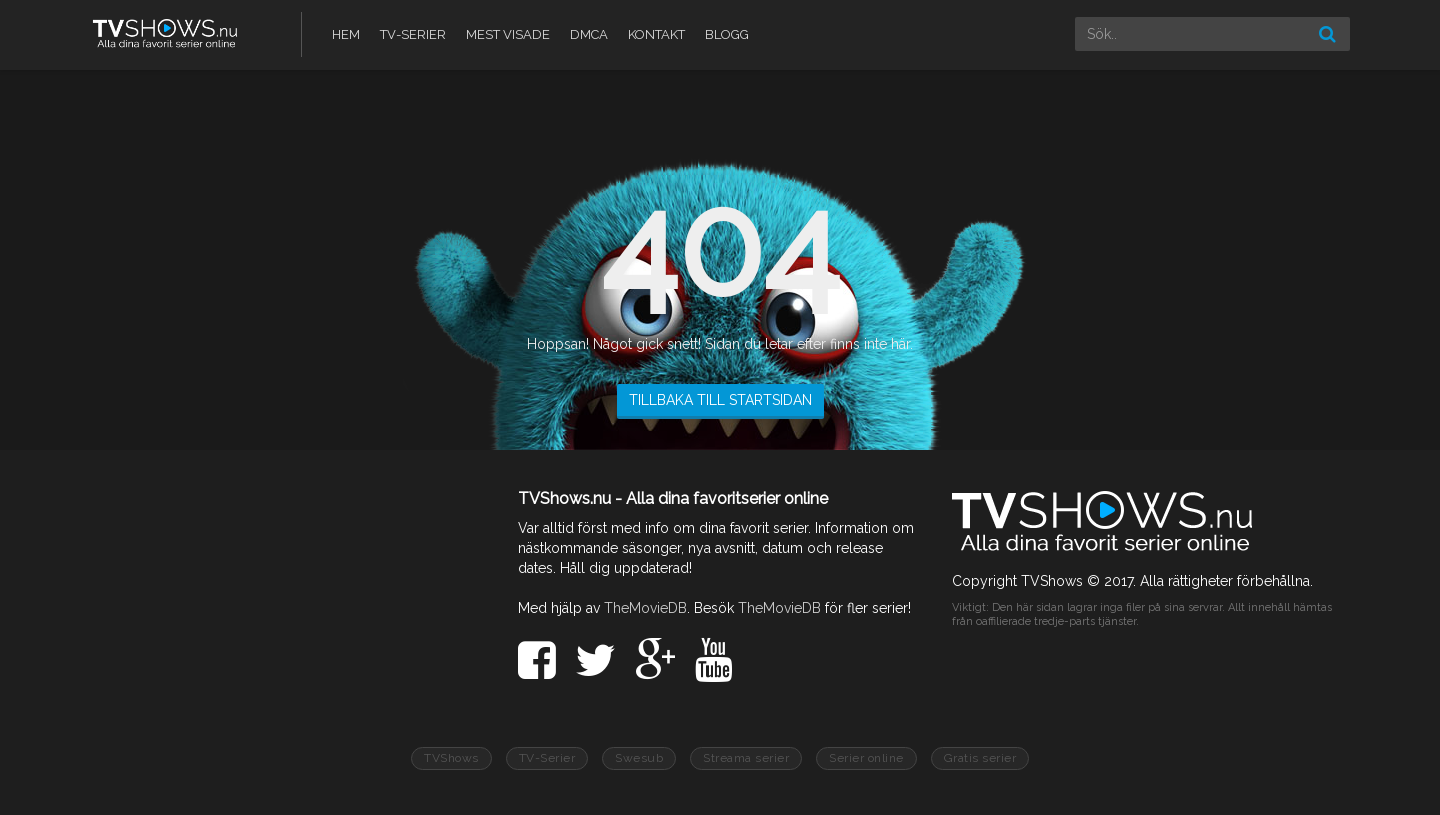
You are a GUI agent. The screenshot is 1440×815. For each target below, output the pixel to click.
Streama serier (746, 758)
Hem (346, 34)
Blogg (727, 34)
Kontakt (656, 34)
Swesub (639, 758)
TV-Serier (413, 34)
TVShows (451, 758)
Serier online (866, 758)
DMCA (589, 34)
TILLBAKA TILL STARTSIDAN (720, 400)
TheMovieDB (645, 608)
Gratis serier (980, 758)
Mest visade (508, 34)
